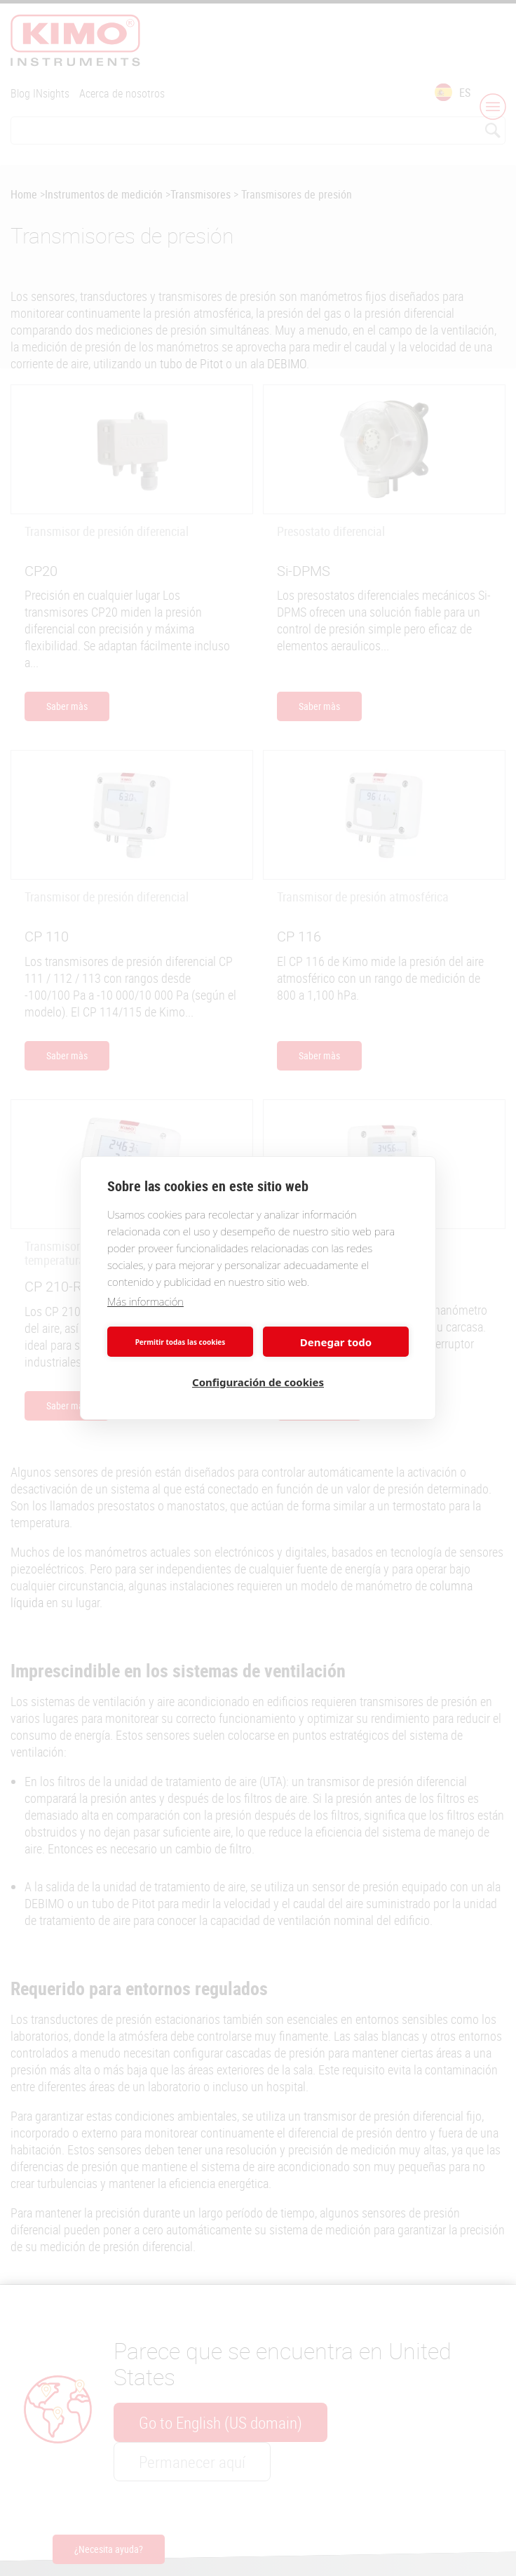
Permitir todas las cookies (180, 1342)
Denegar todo (336, 1342)
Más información (145, 1301)
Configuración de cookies (258, 1382)
